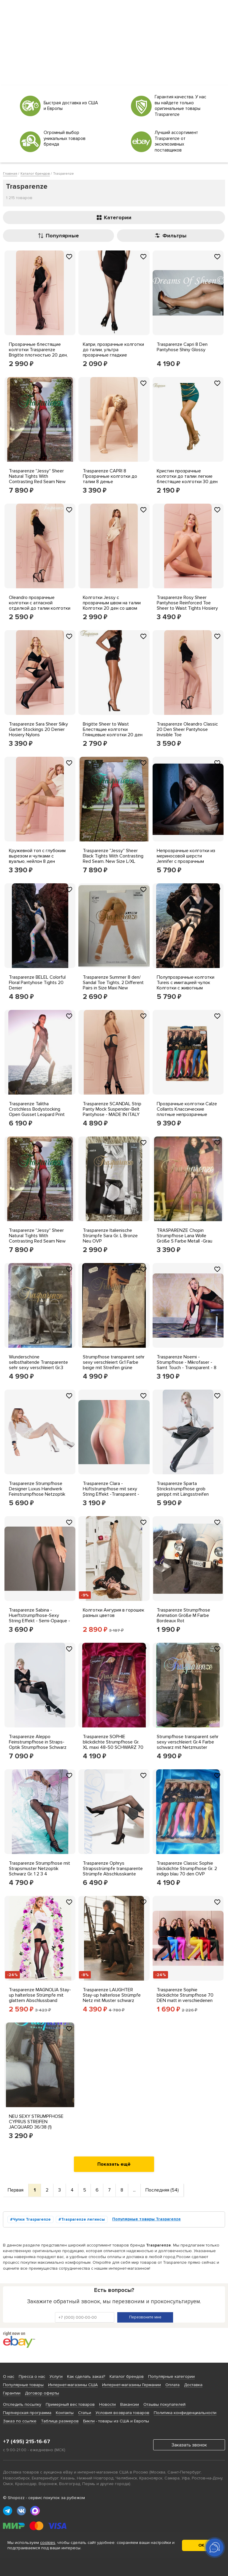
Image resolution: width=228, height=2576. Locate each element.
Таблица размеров (60, 2421)
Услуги (56, 2376)
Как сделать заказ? (86, 2376)
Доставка (193, 2384)
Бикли (89, 2421)
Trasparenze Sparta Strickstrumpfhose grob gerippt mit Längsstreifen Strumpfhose (183, 1492)
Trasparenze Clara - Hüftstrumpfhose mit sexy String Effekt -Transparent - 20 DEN (111, 1492)
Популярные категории (171, 2376)
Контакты (65, 2412)
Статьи (84, 2412)
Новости (107, 2404)
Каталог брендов (127, 2376)
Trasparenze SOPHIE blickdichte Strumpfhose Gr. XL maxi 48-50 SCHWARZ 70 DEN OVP (113, 1745)
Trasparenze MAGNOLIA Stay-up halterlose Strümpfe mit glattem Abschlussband (40, 1995)
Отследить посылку (22, 2404)
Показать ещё (114, 2164)
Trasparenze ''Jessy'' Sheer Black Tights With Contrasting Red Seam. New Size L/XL (113, 856)
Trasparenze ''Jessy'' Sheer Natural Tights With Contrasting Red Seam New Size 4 (37, 1238)
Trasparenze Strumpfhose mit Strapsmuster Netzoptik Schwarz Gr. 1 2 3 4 (39, 1868)
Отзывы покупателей (164, 2404)
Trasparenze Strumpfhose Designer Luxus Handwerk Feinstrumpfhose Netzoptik (37, 1489)
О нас (8, 2376)
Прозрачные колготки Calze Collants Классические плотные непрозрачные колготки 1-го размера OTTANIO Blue (187, 1114)
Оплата (172, 2384)
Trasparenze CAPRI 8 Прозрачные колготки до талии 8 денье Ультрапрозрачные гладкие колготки (112, 481)
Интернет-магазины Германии (131, 2384)
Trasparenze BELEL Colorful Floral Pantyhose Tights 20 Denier (37, 982)
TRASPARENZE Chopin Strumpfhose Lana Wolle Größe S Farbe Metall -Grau (184, 1235)
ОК (201, 2545)
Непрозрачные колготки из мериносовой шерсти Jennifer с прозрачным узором (186, 859)
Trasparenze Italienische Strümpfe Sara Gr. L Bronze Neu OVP (110, 1235)
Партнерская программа (27, 2412)
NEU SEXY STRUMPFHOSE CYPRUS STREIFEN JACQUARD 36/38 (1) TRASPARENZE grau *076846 (40, 2124)
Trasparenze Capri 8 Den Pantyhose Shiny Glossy (182, 347)
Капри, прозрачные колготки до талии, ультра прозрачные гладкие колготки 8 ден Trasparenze (113, 352)
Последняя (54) (162, 2190)
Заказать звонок (189, 2445)
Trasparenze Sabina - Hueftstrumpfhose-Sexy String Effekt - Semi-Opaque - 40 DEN (39, 1618)
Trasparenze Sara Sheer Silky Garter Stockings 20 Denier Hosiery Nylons (38, 729)
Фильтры (170, 235)
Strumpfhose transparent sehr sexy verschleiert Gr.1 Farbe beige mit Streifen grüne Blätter (114, 1365)
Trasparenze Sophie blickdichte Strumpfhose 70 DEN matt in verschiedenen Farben (185, 1998)
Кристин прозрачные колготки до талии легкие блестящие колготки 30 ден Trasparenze (187, 479)
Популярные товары (23, 2384)
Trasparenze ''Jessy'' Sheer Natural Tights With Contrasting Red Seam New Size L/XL (37, 479)
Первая (15, 2190)
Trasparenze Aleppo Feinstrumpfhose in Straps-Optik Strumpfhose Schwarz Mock (37, 1745)
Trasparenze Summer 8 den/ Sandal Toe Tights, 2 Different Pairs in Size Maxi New (113, 982)
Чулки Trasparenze (32, 2219)
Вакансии (129, 2404)
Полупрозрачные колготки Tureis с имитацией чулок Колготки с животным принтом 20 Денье (185, 985)
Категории (114, 217)
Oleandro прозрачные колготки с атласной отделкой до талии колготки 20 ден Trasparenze (39, 606)
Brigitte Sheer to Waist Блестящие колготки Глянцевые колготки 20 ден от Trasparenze (112, 732)
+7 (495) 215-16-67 (26, 2441)
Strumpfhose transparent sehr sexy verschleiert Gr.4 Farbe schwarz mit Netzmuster (187, 1742)
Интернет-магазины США (73, 2384)
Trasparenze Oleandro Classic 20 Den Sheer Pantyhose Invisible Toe (187, 729)
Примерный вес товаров (70, 2404)
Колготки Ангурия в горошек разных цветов (113, 1612)
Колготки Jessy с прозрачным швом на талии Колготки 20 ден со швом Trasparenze (112, 606)
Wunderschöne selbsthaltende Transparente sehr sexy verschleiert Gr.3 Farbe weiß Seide (38, 1365)
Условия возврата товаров (122, 2412)
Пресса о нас (32, 2376)
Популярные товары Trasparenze (146, 2219)
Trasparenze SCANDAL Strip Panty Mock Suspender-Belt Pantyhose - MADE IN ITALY (112, 1109)
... (134, 2190)
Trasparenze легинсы (83, 2219)
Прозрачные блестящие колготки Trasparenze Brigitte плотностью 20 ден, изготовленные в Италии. (38, 352)
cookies (47, 2542)
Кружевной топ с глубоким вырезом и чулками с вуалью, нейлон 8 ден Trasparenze (37, 859)
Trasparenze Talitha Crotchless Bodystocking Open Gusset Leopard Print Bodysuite (37, 1112)
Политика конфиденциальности (185, 2412)
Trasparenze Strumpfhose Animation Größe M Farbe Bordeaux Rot (183, 1615)
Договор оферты (42, 2393)
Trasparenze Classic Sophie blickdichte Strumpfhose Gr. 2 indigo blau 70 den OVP (187, 1868)
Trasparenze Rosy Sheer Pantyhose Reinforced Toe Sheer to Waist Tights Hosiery (187, 603)
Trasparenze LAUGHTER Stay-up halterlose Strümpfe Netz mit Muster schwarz (112, 1995)
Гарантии (11, 2393)
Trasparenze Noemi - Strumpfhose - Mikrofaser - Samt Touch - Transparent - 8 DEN (186, 1365)
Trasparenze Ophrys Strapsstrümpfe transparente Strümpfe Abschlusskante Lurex (113, 1871)
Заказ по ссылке (20, 2421)
